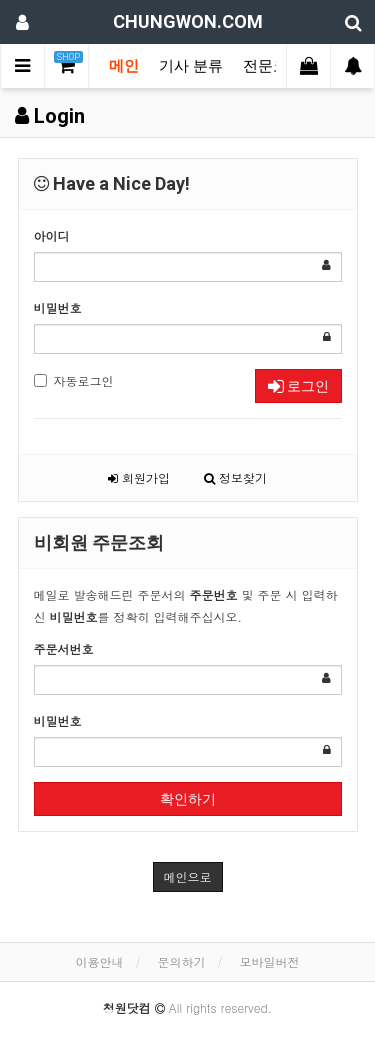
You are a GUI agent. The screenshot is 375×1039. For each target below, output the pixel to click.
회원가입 (139, 477)
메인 (124, 66)
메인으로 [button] (188, 876)
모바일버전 (270, 961)
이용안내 (99, 961)
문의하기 (182, 961)
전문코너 (273, 66)
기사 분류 (191, 66)
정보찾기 (235, 477)
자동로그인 (74, 380)
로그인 (298, 386)
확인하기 (188, 799)
